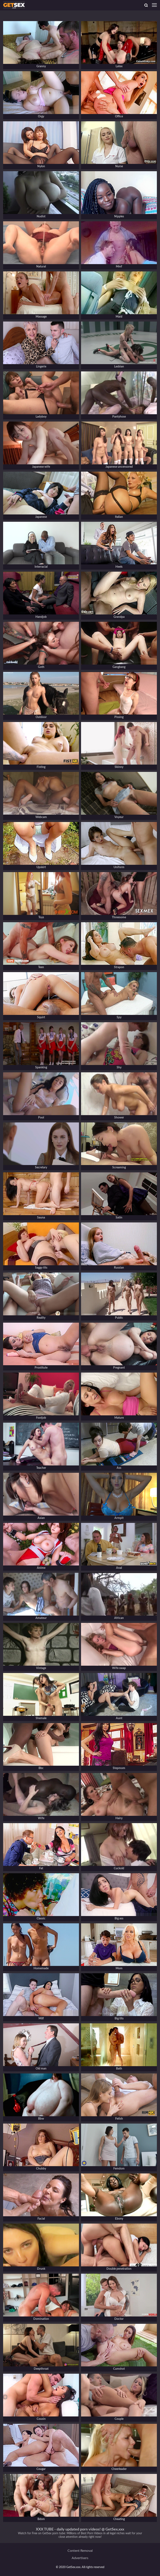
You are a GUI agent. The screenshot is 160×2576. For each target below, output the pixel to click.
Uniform (119, 867)
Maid (119, 316)
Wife (41, 1818)
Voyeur (119, 817)
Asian (41, 1518)
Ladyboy (41, 416)
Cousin (41, 2419)
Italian (119, 516)
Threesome (119, 917)
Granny (41, 66)
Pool (41, 1117)
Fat (41, 1868)
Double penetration (118, 2268)
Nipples (119, 216)
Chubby (41, 2168)
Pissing (119, 717)
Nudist (41, 216)
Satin (119, 1217)
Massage (41, 316)
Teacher (41, 1468)
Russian (119, 1267)
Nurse (119, 166)
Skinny (119, 767)
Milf (41, 2018)
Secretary (41, 1167)
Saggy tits (41, 1267)
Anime (41, 1568)
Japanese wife (41, 466)
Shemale (41, 1718)
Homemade (41, 1968)
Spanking (41, 1067)
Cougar (41, 2469)
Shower (119, 1117)
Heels (118, 566)
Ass (119, 1468)
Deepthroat (41, 2368)
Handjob (41, 617)
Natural (41, 266)
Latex (119, 66)
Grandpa (119, 617)
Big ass (119, 1918)
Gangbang (118, 667)
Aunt (119, 1718)
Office (119, 116)
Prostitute (41, 1367)
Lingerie (41, 366)
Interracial (41, 566)
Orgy (41, 116)
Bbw (41, 2118)
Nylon (41, 166)
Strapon (119, 967)
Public (119, 1317)
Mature (119, 1417)
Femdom (119, 2168)
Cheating (119, 2519)
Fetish (119, 2118)
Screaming (119, 1167)
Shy (119, 1067)
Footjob (41, 1417)
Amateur (41, 1618)
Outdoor (41, 717)
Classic (41, 1918)
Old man (41, 2068)
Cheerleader (119, 2469)
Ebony (119, 2218)
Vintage (41, 1668)
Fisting (41, 767)
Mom (119, 1968)
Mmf (119, 266)
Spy (119, 1017)
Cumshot (119, 2368)
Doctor (119, 2319)
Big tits (119, 2018)
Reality (41, 1317)
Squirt (41, 1017)
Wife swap (119, 1668)
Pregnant (119, 1367)
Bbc (41, 1768)
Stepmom (119, 1768)
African (119, 1618)
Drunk (41, 2268)
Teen (41, 967)
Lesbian (119, 366)
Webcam (41, 817)
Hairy (118, 1818)
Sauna (41, 1217)
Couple (119, 2419)
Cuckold (119, 1868)
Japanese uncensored (119, 466)
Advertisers (80, 2558)
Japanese (41, 516)
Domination (41, 2319)
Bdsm (41, 2519)
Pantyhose (119, 416)
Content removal (80, 2550)
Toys (41, 917)
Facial (41, 2218)
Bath (119, 2068)
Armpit (119, 1518)
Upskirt (41, 867)
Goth (41, 667)
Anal (119, 1568)
